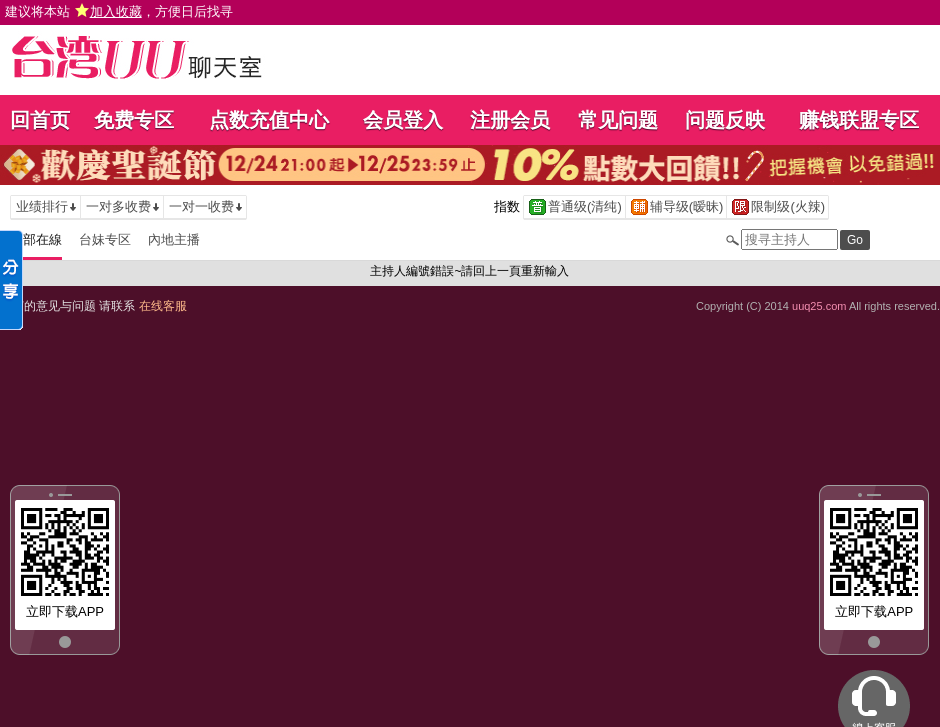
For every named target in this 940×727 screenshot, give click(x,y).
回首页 (40, 120)
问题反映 (725, 120)
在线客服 (163, 306)
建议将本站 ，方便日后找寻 (119, 11)
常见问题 (618, 120)
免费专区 (134, 120)
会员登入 (403, 120)
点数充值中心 (269, 120)
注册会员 (510, 120)
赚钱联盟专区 (859, 120)
